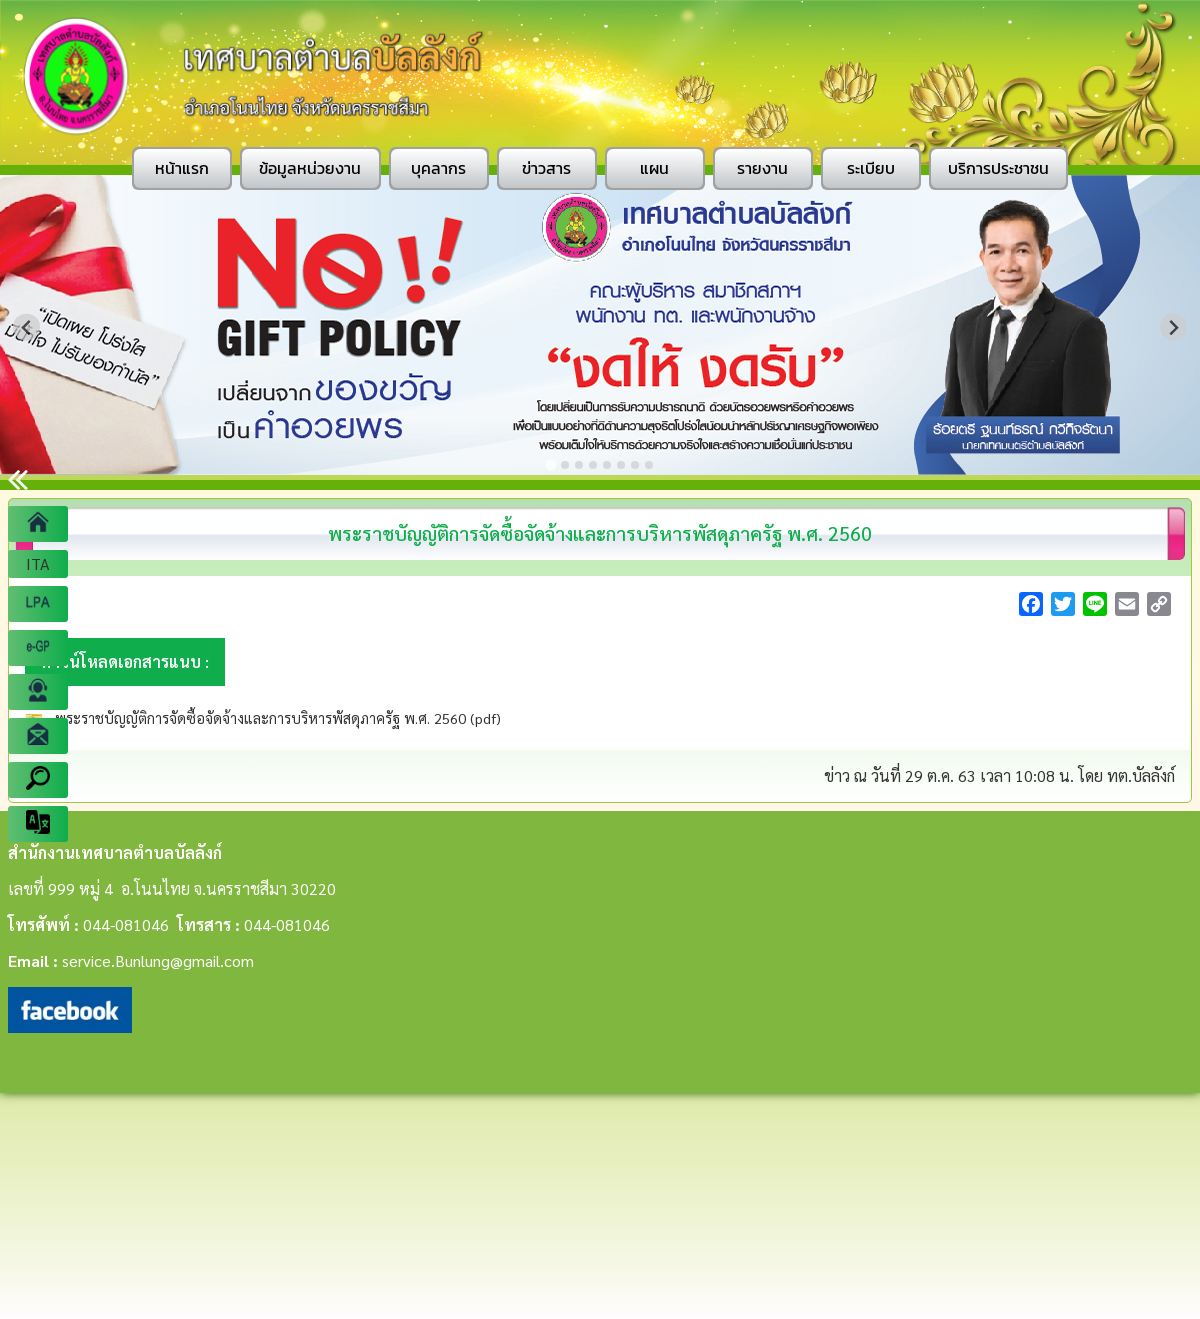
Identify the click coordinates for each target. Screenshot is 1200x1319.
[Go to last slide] (26, 327)
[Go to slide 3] (579, 465)
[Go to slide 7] (635, 465)
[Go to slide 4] (593, 465)
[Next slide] (1173, 327)
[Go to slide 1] (550, 464)
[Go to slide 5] (607, 465)
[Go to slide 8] (649, 465)
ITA (38, 563)
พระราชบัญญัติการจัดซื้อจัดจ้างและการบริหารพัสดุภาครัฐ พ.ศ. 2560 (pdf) (276, 718)
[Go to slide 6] (621, 465)
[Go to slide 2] (565, 465)
